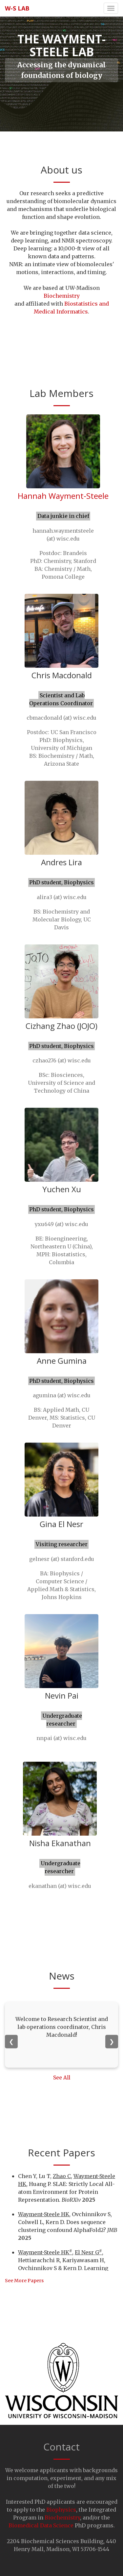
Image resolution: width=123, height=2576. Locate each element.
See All (61, 2078)
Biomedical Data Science (42, 2525)
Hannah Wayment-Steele (63, 495)
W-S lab (17, 8)
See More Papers (24, 2281)
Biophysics (61, 2509)
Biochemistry (62, 295)
